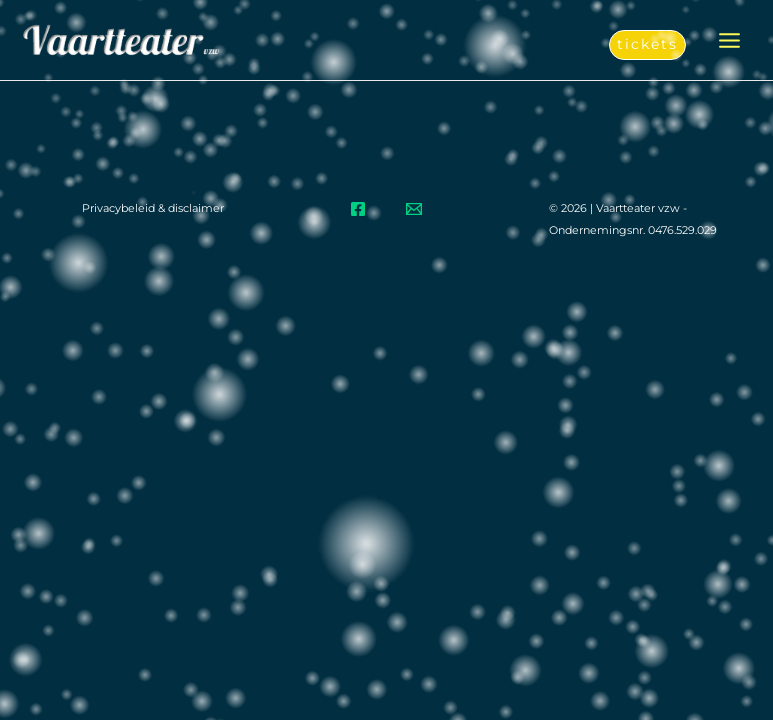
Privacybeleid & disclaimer (153, 208)
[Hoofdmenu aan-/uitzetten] (729, 40)
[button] (647, 45)
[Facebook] (358, 209)
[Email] (414, 209)
